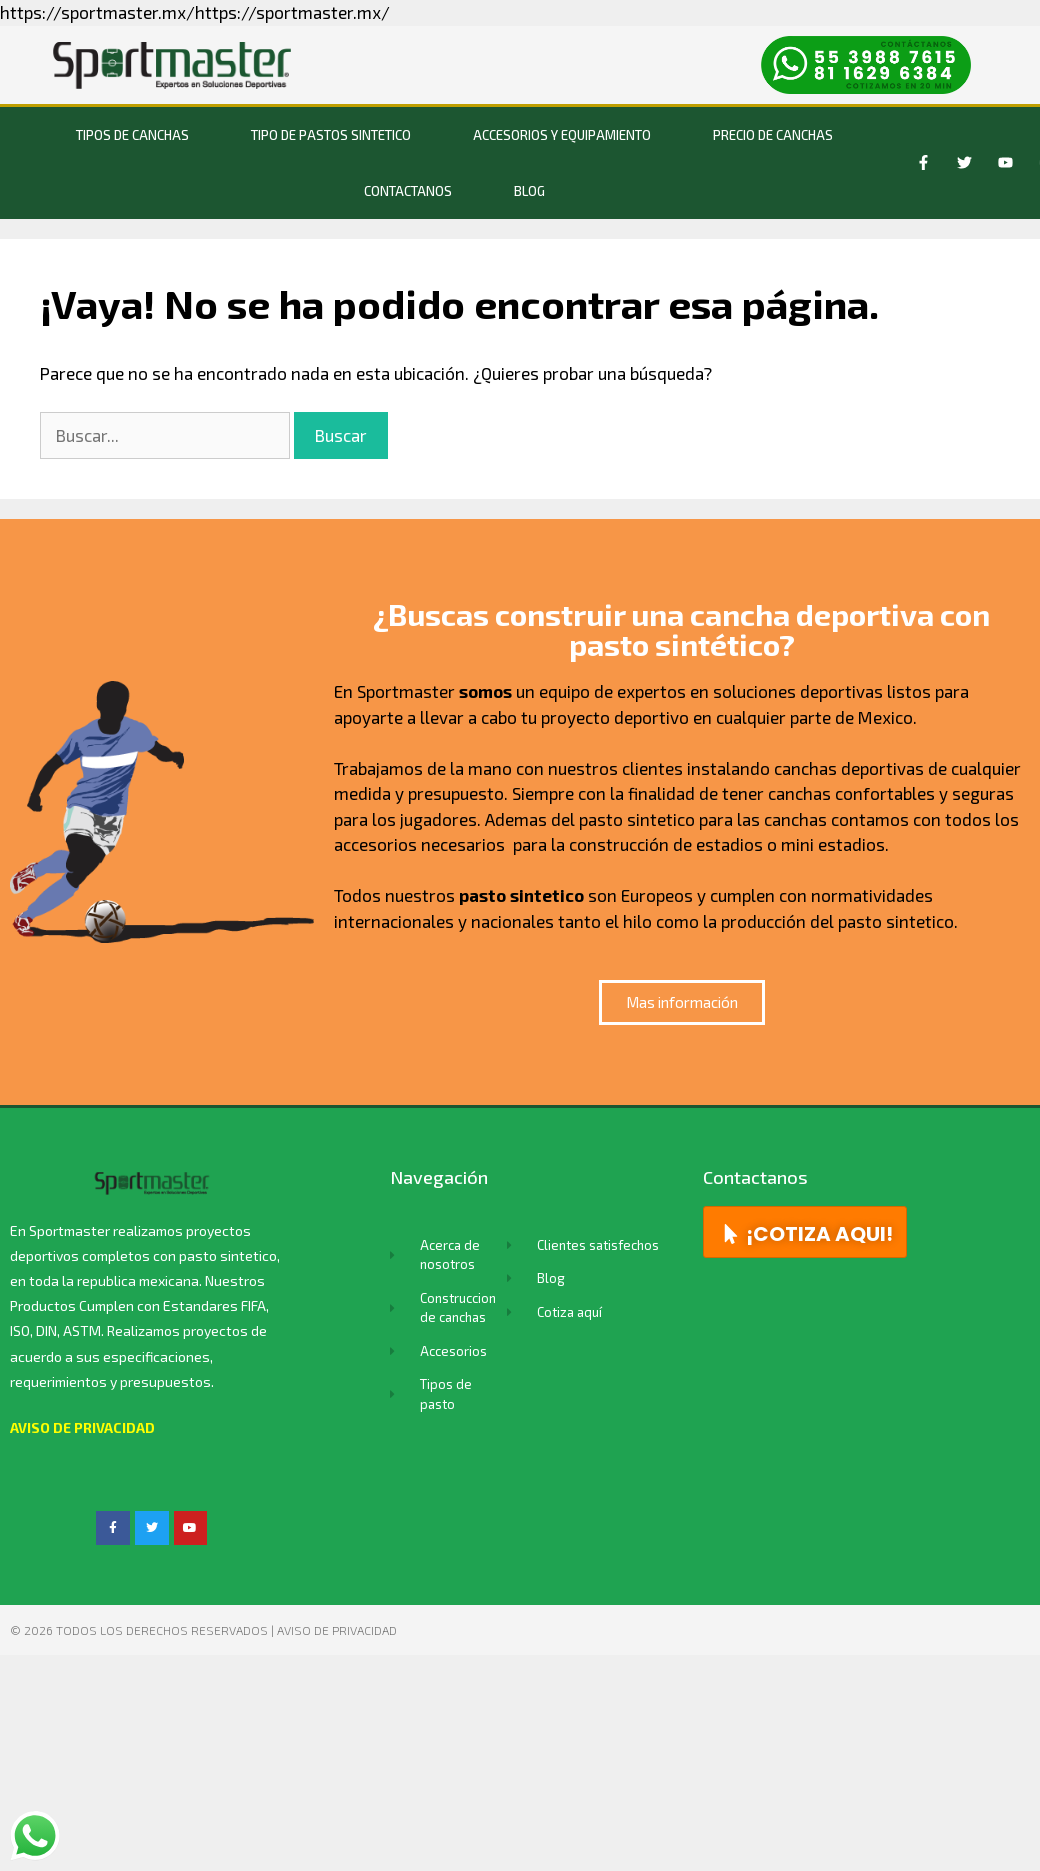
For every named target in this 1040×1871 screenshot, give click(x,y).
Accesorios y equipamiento (562, 135)
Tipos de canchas (132, 135)
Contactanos (408, 191)
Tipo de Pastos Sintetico (331, 135)
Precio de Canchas (773, 135)
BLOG (529, 191)
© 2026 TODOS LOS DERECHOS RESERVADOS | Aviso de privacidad (203, 1630)
